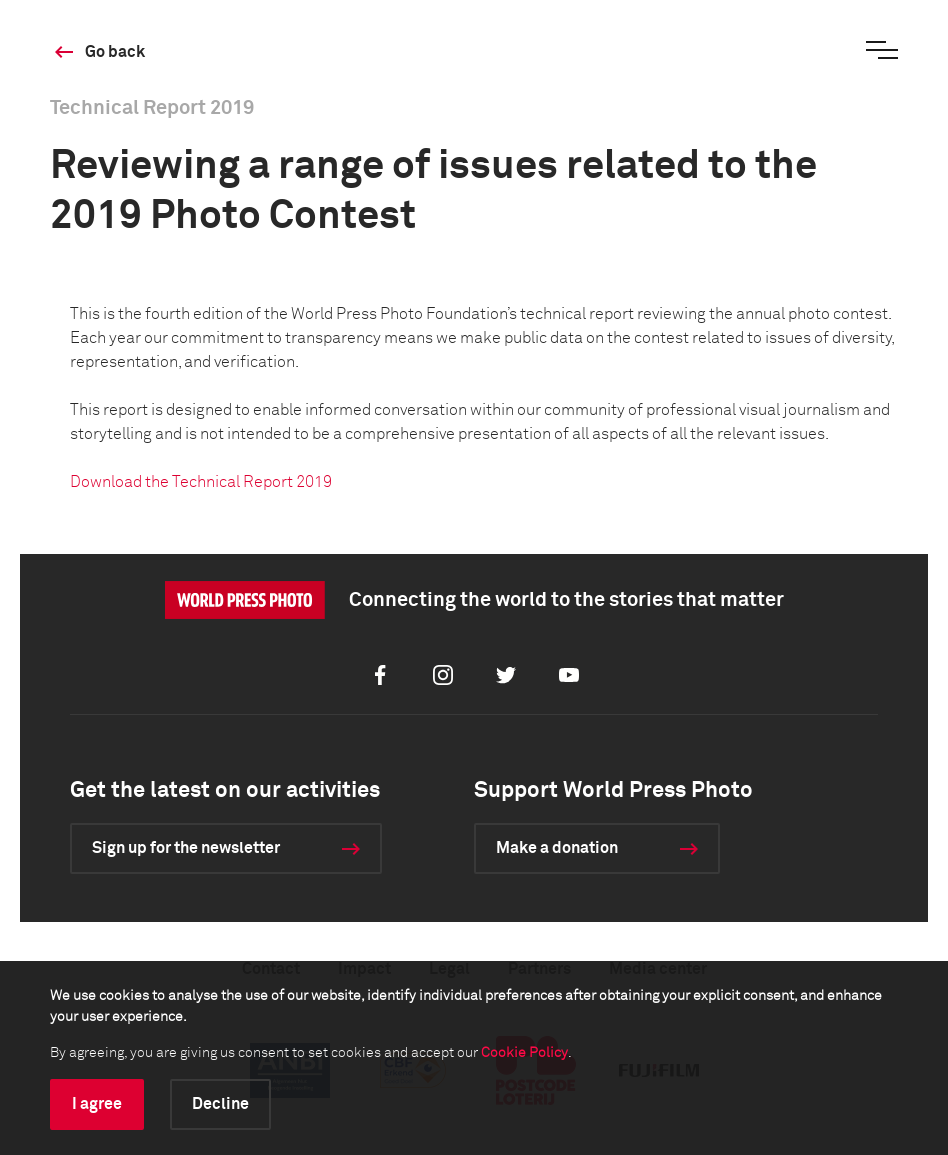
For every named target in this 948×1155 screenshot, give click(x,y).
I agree (97, 1104)
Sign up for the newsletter (186, 848)
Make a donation (557, 848)
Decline (220, 1104)
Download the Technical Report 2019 (201, 482)
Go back (115, 52)
